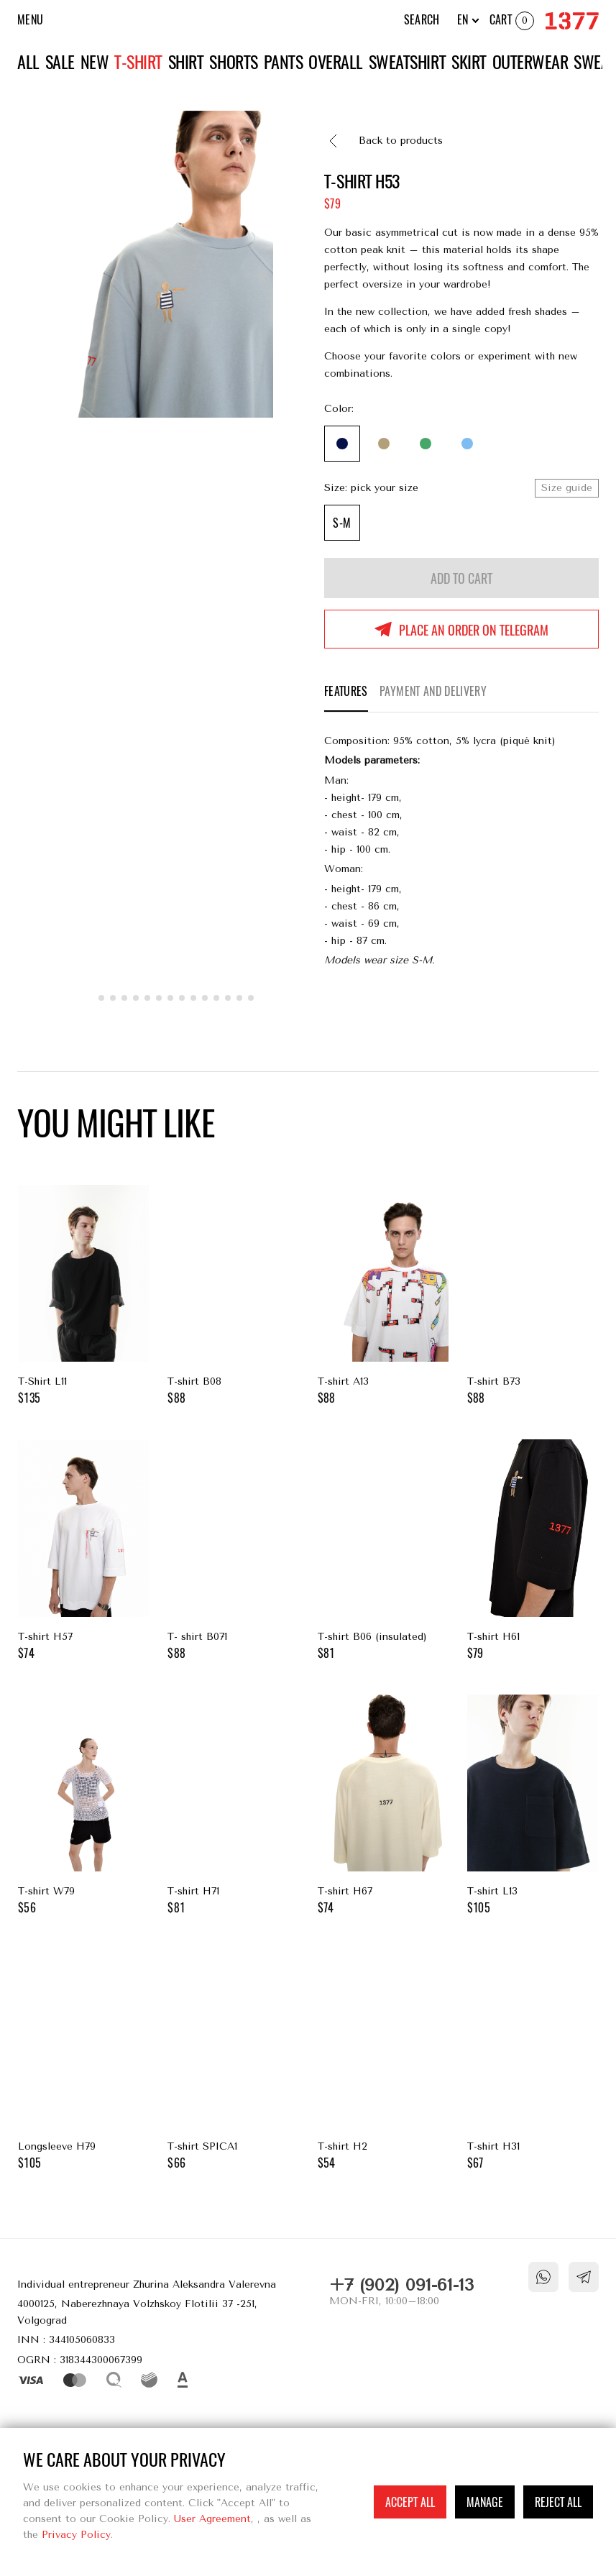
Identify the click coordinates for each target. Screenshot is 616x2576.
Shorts (233, 61)
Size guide (566, 488)
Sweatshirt (407, 61)
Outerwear (530, 61)
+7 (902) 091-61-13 (401, 2285)
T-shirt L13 (532, 1806)
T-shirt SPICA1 (232, 2060)
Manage (484, 2502)
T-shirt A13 (383, 1296)
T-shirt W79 (83, 1806)
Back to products (401, 140)
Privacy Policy (76, 2535)
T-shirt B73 (532, 1296)
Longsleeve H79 (83, 2060)
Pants (283, 61)
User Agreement (212, 2519)
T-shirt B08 (232, 1296)
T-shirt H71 (232, 1806)
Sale (60, 61)
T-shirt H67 (383, 1806)
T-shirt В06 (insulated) (383, 1550)
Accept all (410, 2502)
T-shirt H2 (383, 2060)
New (95, 61)
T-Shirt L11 (83, 1296)
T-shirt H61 (532, 1550)
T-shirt (138, 61)
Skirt (469, 61)
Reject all (558, 2502)
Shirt (186, 61)
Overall (335, 61)
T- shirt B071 (232, 1550)
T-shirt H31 (532, 2060)
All (28, 61)
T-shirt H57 (83, 1550)
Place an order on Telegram (473, 630)
